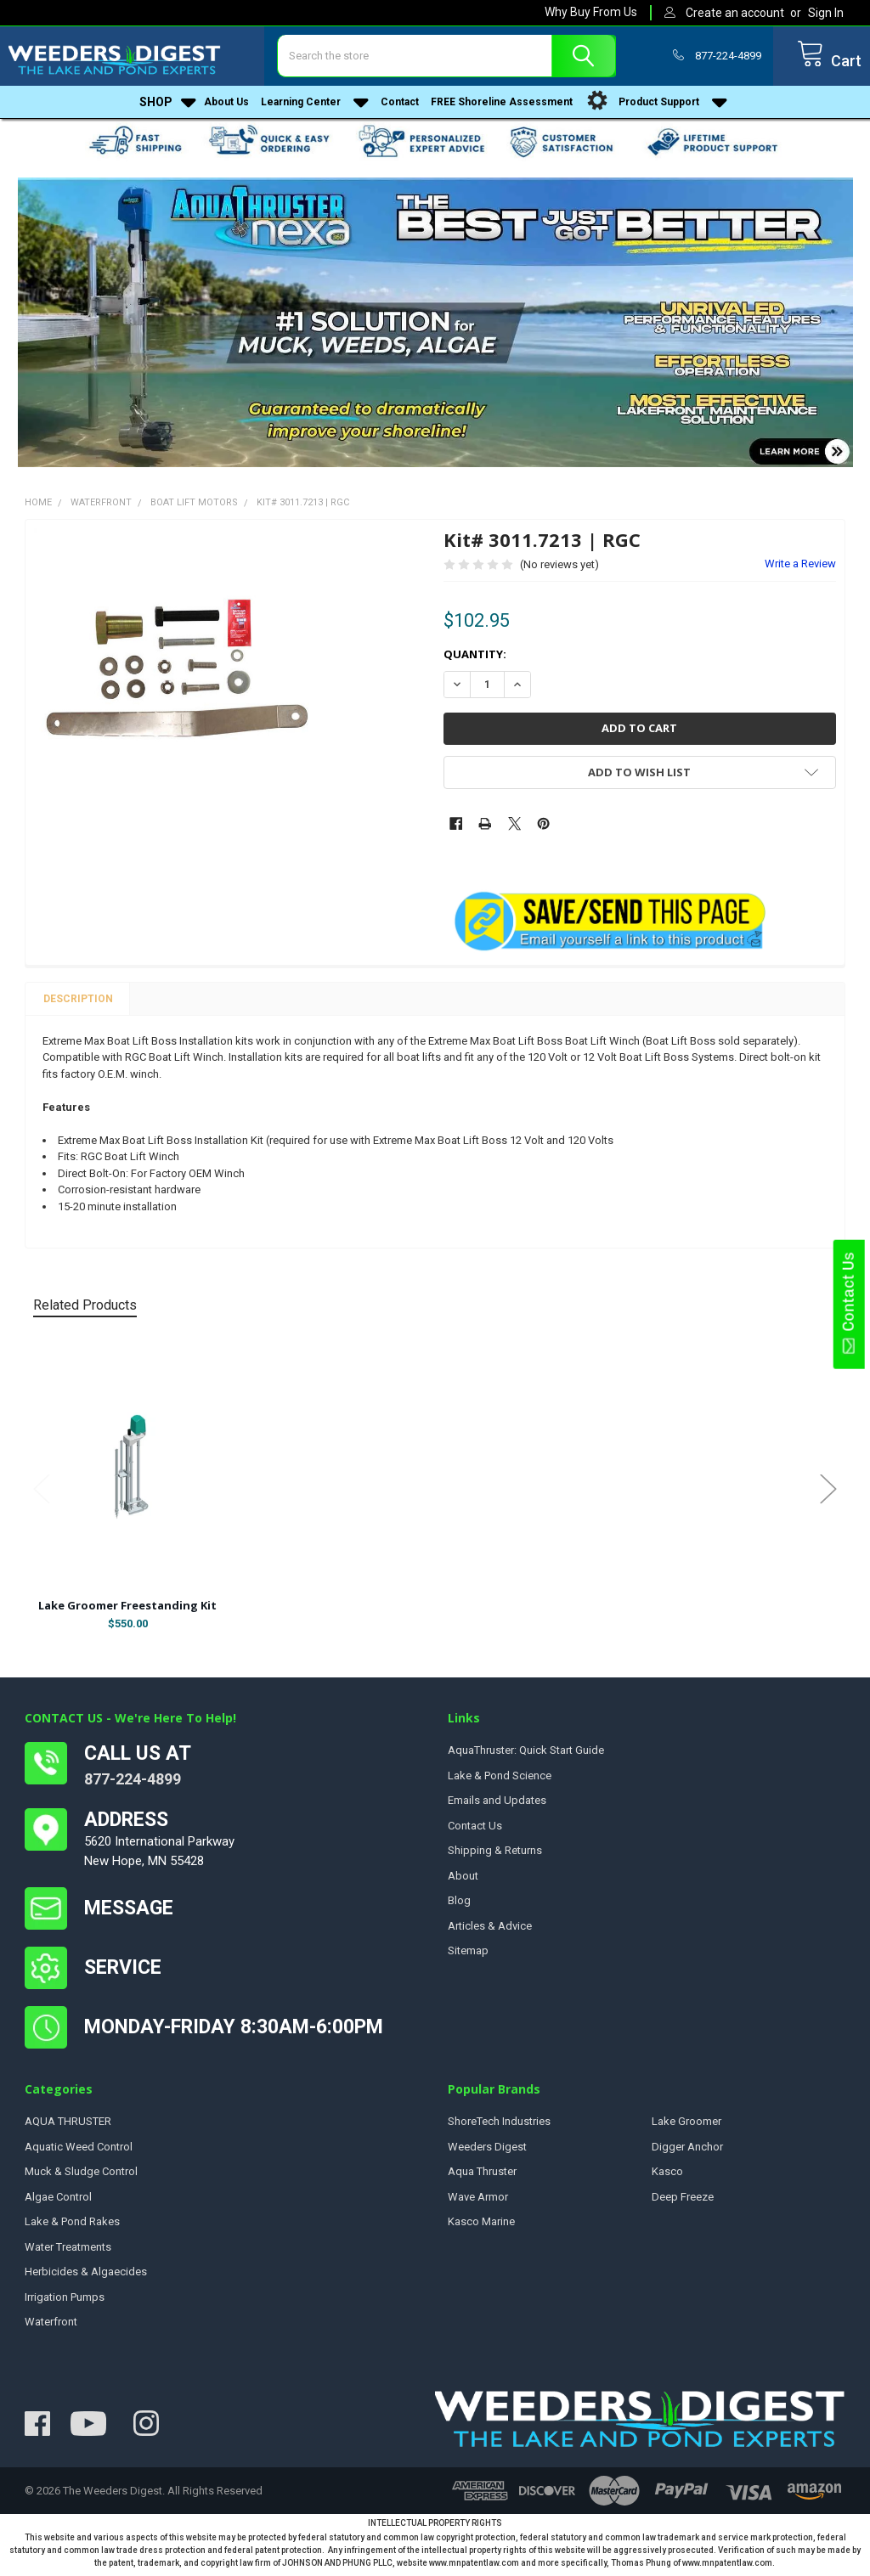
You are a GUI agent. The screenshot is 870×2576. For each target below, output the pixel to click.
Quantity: (474, 660)
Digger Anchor (687, 2152)
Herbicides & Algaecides (86, 2277)
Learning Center (315, 108)
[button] (435, 327)
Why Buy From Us (591, 12)
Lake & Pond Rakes (72, 2227)
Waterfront (51, 2327)
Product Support (656, 108)
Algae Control (58, 2202)
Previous (42, 1494)
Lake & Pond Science (499, 1781)
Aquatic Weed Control (79, 2152)
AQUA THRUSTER (68, 2127)
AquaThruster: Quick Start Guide (526, 1756)
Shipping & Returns (495, 1856)
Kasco (667, 2177)
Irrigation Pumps (65, 2303)
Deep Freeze (683, 2202)
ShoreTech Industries (499, 2127)
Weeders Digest (487, 2152)
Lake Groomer (686, 2127)
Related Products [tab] (85, 1311)
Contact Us (848, 1304)
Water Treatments (68, 2252)
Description (78, 1005)
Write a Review (800, 569)
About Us (226, 108)
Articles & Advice (490, 1931)
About (463, 1881)
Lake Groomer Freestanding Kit (127, 1611)
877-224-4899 (132, 1785)
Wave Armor (478, 2202)
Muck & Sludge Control (81, 2177)
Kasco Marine (481, 2227)
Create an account (735, 13)
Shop (167, 108)
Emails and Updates (497, 1806)
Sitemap (468, 1956)
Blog (459, 1906)
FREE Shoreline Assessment (502, 108)
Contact (400, 108)
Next (828, 1494)
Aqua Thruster (482, 2177)
